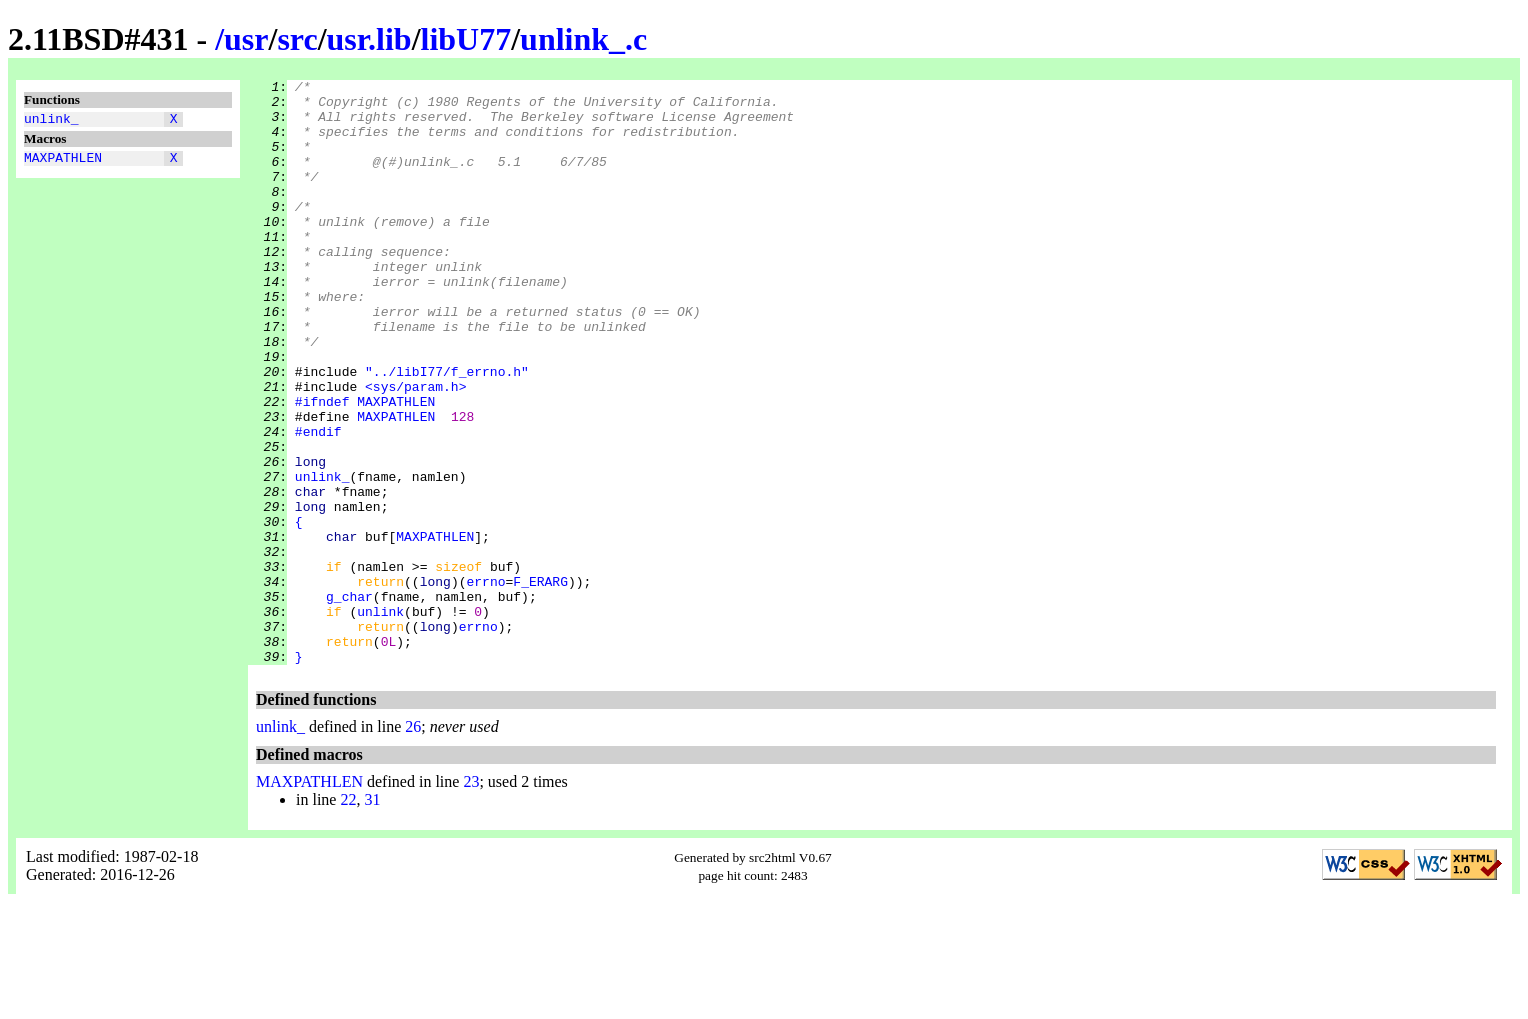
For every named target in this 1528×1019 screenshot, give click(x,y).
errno (485, 683)
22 (348, 916)
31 (372, 916)
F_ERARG (540, 683)
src (297, 39)
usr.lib (369, 39)
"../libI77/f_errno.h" (447, 431)
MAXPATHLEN (63, 163)
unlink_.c (583, 39)
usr (246, 39)
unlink (380, 719)
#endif (318, 503)
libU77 (466, 39)
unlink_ (51, 121)
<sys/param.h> (415, 449)
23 (471, 898)
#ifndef (322, 467)
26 (413, 843)
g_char (349, 701)
